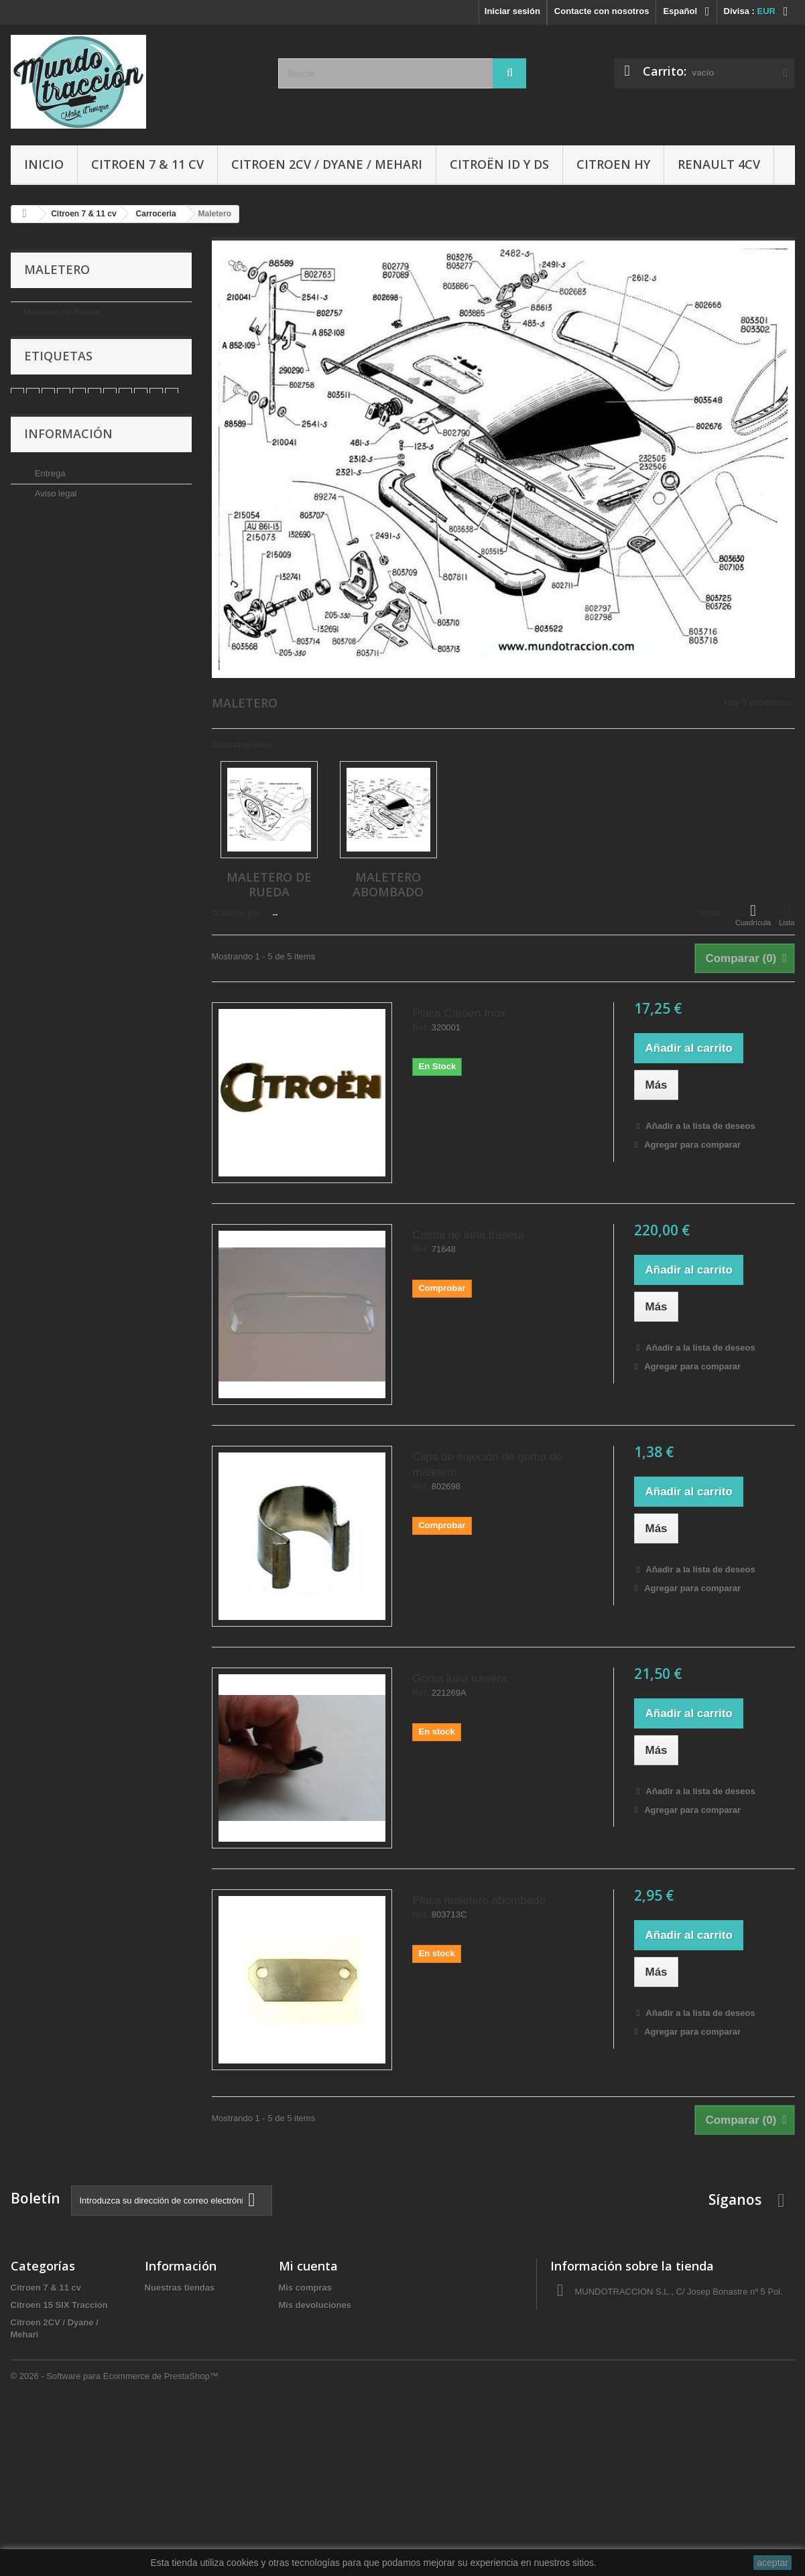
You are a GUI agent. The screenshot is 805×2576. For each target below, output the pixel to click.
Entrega (48, 511)
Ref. (420, 1027)
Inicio (44, 164)
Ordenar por (237, 913)
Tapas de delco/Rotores (60, 2491)
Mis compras (305, 2288)
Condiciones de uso (71, 551)
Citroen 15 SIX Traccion (59, 2305)
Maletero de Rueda (62, 312)
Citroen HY (613, 164)
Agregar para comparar (692, 1145)
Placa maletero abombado (478, 1900)
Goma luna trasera (459, 1678)
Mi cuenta (308, 2266)
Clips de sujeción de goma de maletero (487, 1464)
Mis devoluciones (315, 2305)
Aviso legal (54, 531)
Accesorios (34, 2422)
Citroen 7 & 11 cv (147, 164)
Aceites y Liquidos (49, 2456)
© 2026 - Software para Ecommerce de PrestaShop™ (115, 2539)
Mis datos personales (323, 2357)
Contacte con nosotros (601, 11)
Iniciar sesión (512, 11)
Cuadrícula (753, 914)
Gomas (25, 2404)
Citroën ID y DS (499, 164)
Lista (786, 914)
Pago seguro (58, 591)
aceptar (772, 2562)
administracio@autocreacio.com (663, 2361)
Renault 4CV (719, 164)
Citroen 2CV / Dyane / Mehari (326, 164)
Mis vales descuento (321, 2322)
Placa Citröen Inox (458, 1013)
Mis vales (298, 2375)
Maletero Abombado (65, 333)
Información (68, 475)
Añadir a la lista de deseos (699, 1126)
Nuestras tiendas (66, 611)
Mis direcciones (312, 2340)
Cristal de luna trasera (467, 1235)
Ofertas (26, 2474)
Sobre (45, 571)
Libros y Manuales (48, 2439)
